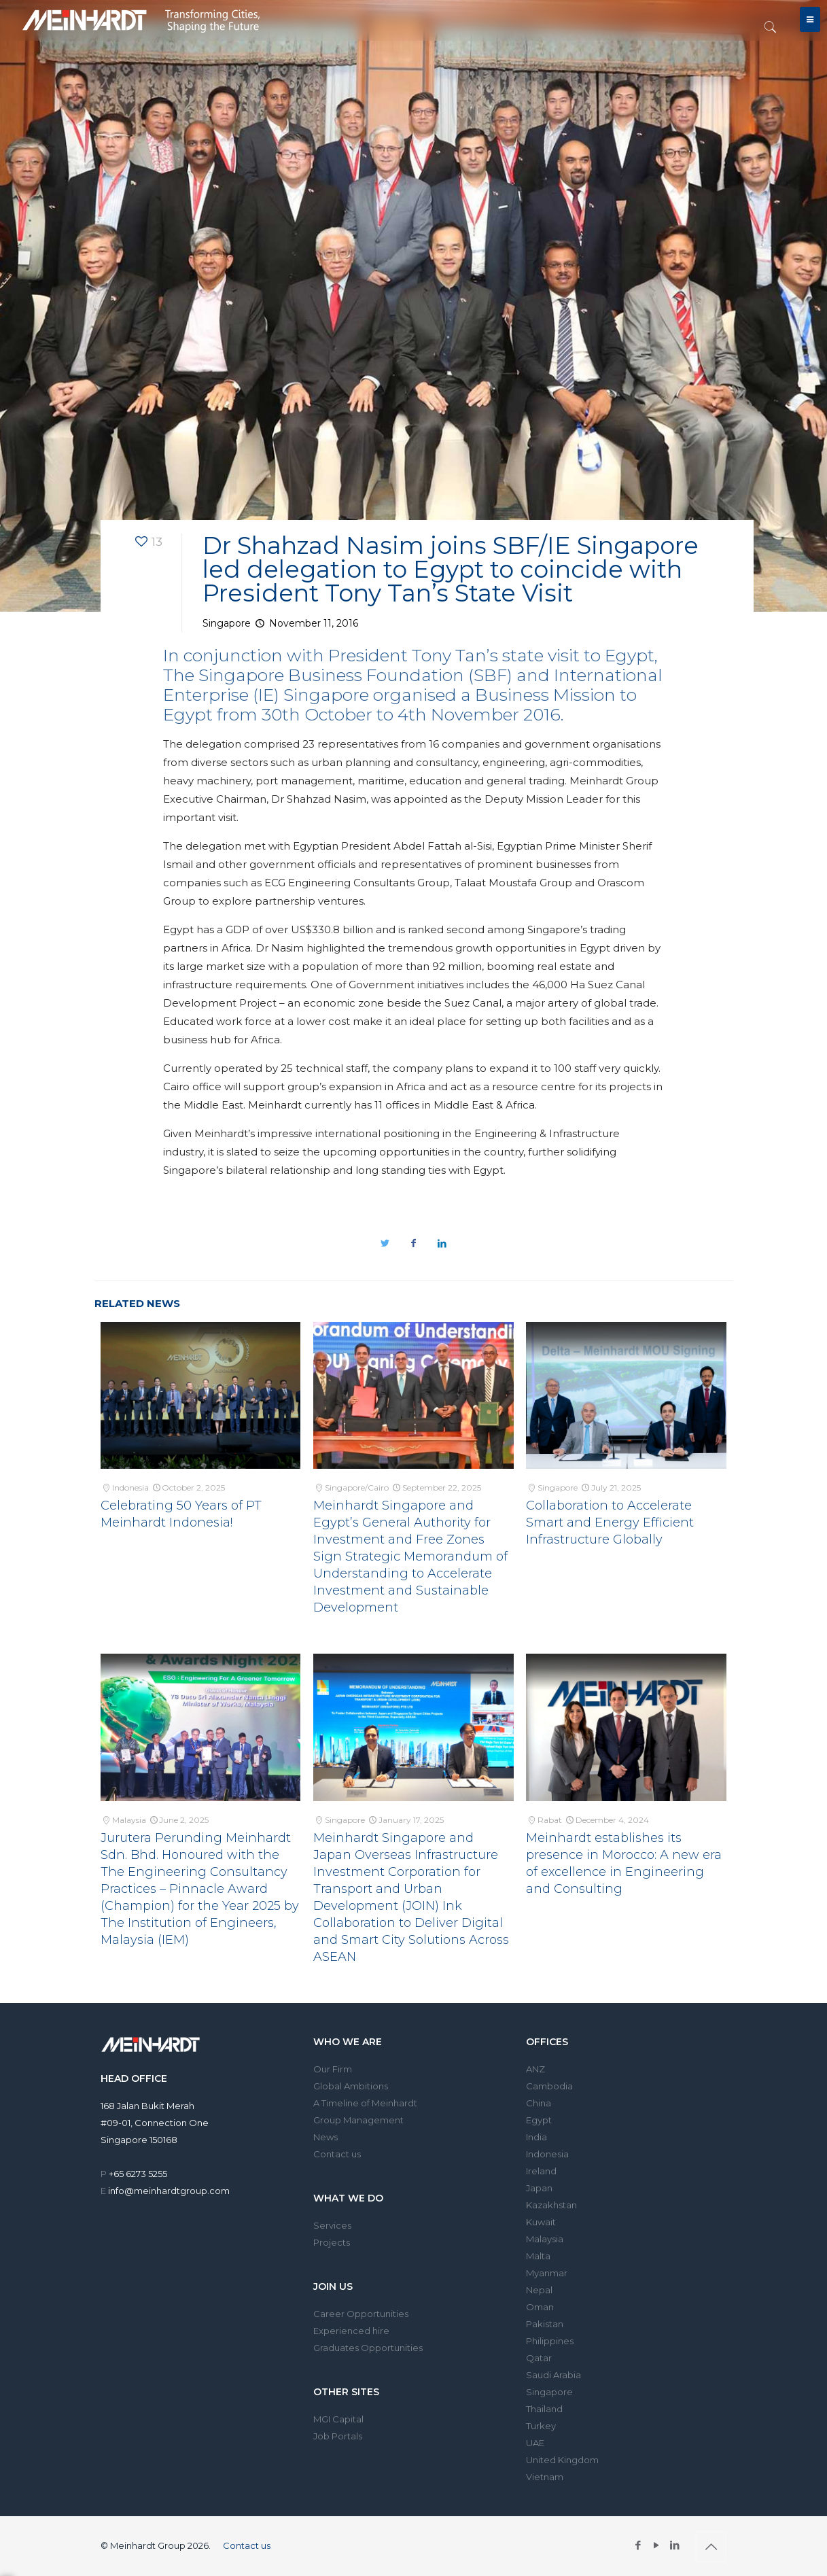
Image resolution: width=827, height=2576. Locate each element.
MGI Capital (338, 2419)
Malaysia (544, 2238)
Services (332, 2225)
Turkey (541, 2425)
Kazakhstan (551, 2204)
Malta (538, 2255)
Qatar (539, 2357)
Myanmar (546, 2272)
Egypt (539, 2119)
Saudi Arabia (553, 2374)
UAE (535, 2442)
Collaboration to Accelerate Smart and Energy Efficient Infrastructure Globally (610, 1522)
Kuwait (541, 2221)
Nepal (539, 2289)
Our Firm (332, 2069)
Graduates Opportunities (368, 2347)
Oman (540, 2306)
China (538, 2103)
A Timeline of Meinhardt (365, 2103)
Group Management (358, 2119)
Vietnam (544, 2476)
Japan (539, 2187)
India (536, 2136)
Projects (331, 2242)
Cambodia (549, 2086)
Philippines (550, 2340)
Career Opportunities (360, 2313)
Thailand (544, 2408)
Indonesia (547, 2153)
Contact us (337, 2153)
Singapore (549, 2391)
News (325, 2136)
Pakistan (544, 2323)
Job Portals (337, 2436)
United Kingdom (562, 2459)
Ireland (541, 2170)
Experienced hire (351, 2330)
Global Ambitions (350, 2086)
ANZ (535, 2069)
